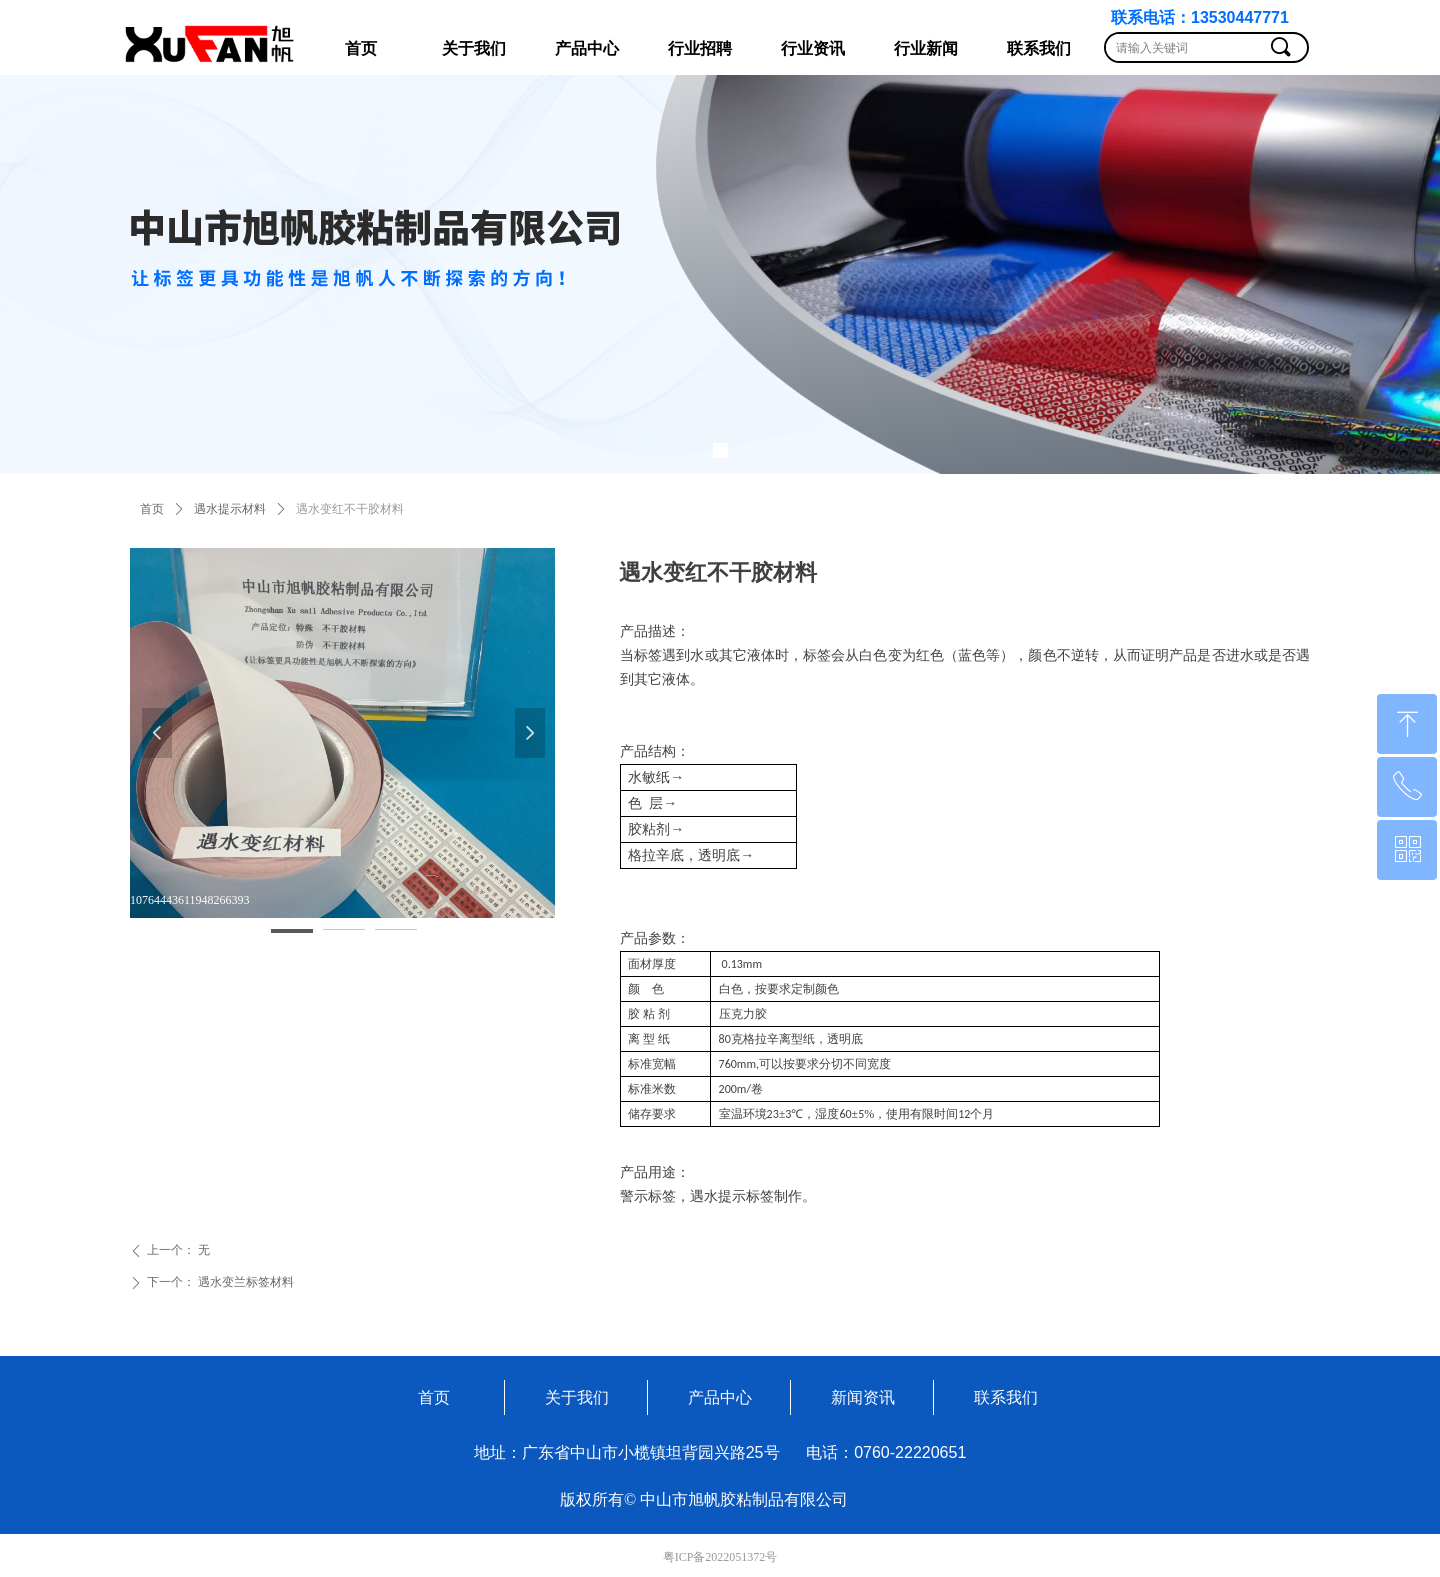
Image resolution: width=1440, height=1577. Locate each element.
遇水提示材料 (230, 509)
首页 (152, 509)
